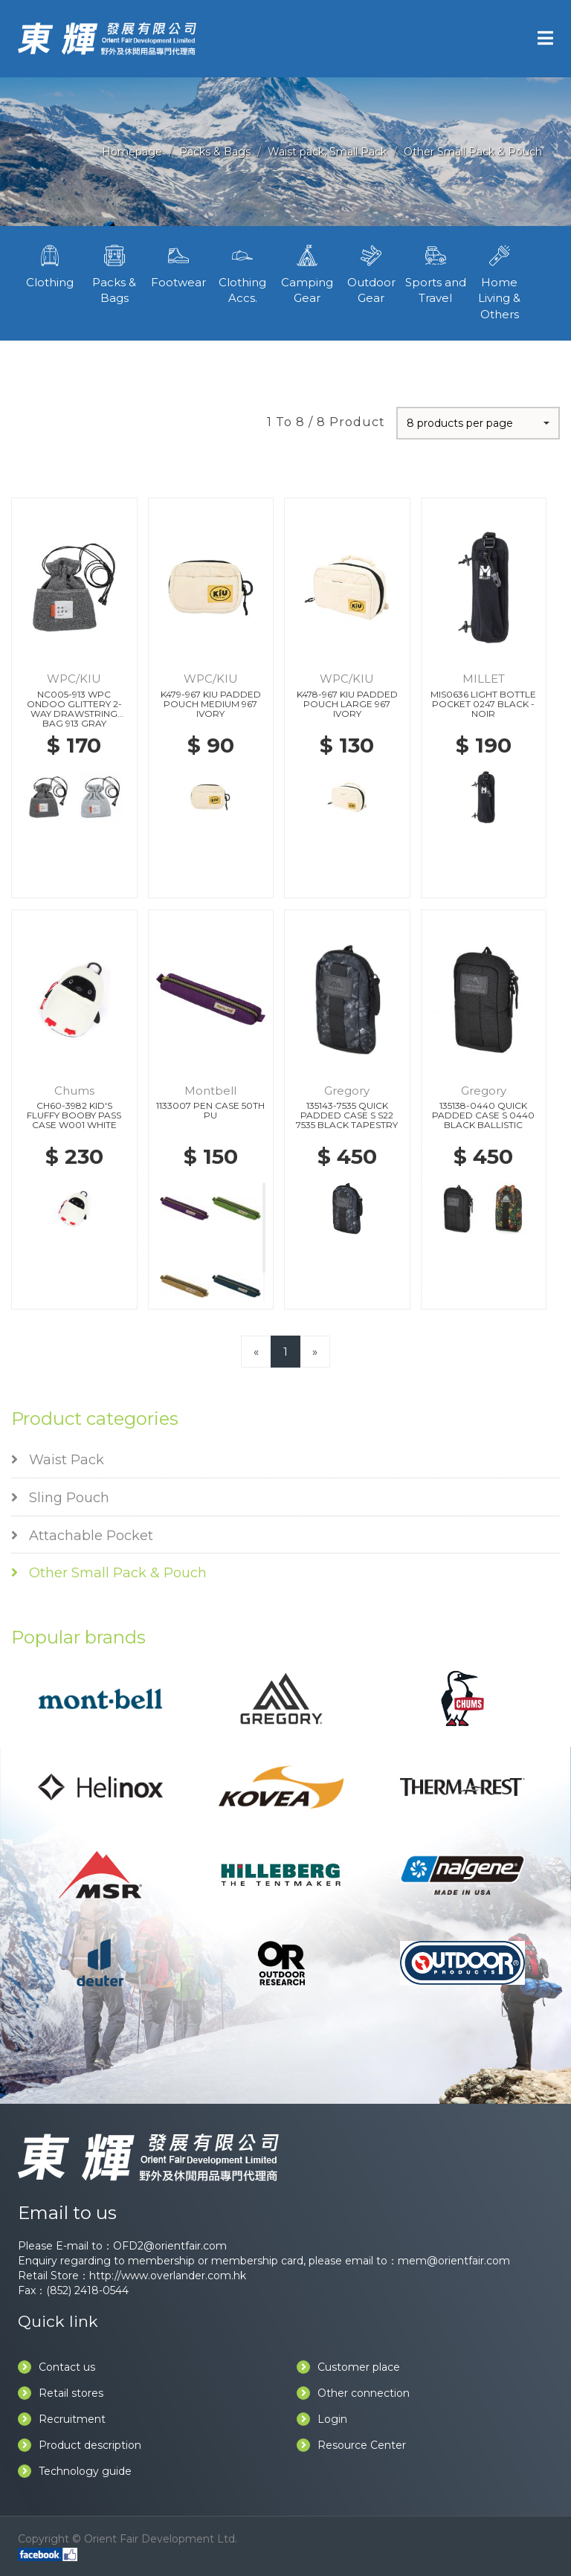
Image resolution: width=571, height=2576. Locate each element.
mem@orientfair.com (454, 2260)
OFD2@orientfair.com (170, 2246)
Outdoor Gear (371, 273)
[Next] (315, 1352)
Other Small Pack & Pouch (473, 151)
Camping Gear (307, 273)
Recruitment (62, 2419)
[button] (478, 423)
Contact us (56, 2367)
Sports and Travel (435, 273)
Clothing (50, 265)
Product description (79, 2445)
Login (322, 2419)
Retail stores (60, 2393)
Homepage (132, 151)
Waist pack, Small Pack (327, 151)
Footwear (178, 265)
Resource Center (351, 2445)
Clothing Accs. (242, 273)
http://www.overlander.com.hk (167, 2275)
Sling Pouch (60, 1498)
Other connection (353, 2393)
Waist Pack (57, 1460)
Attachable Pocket (82, 1535)
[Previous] (256, 1352)
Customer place (348, 2367)
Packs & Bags (215, 151)
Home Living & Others (500, 281)
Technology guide (75, 2471)
